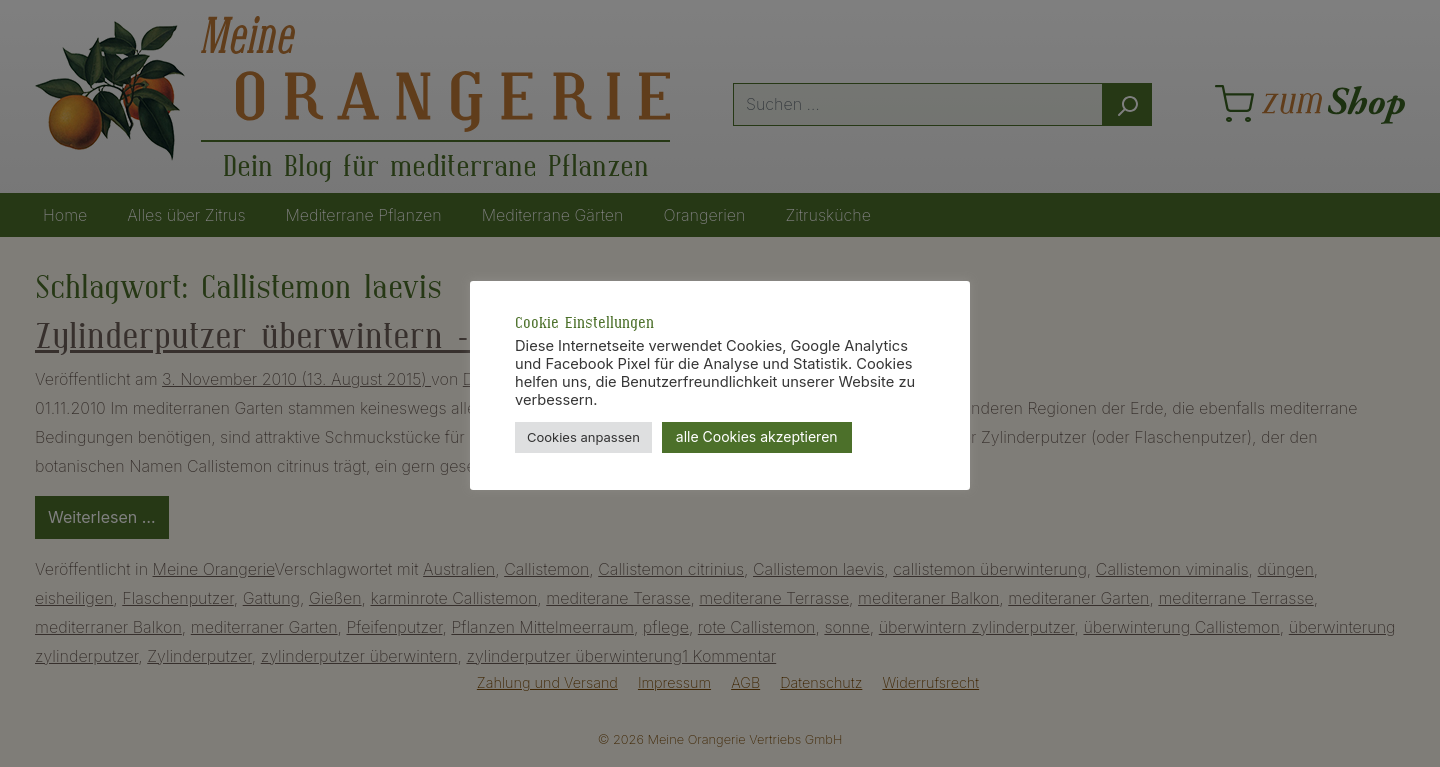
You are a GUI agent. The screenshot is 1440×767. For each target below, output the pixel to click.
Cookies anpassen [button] (583, 437)
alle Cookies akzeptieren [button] (757, 436)
